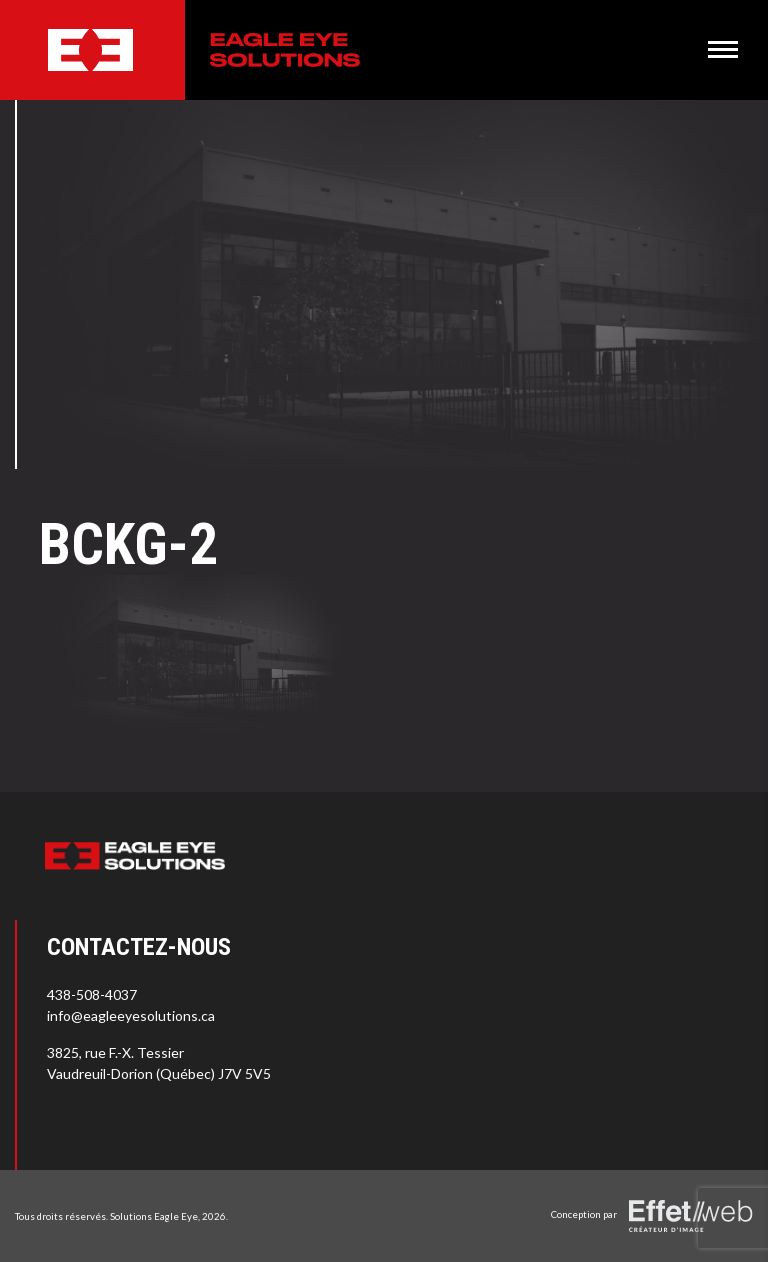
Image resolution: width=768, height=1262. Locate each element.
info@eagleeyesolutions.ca (131, 1015)
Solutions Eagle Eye (154, 1216)
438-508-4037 (92, 994)
